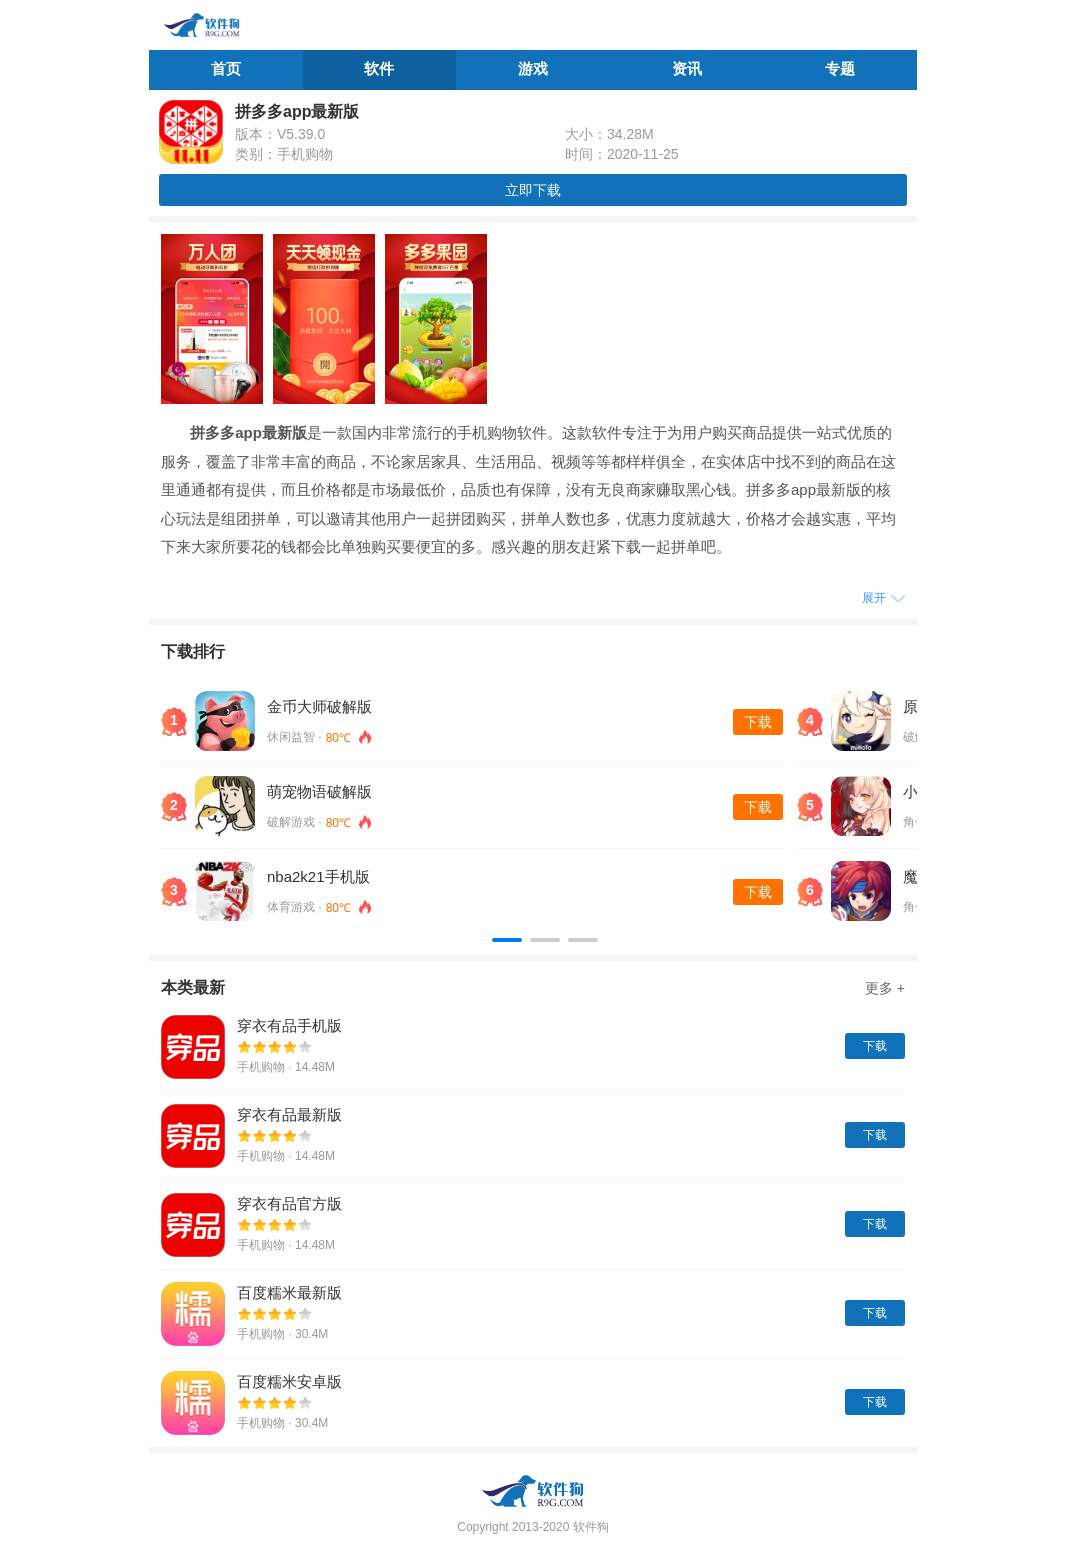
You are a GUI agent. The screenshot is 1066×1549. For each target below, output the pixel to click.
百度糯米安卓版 (289, 1381)
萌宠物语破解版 (319, 791)
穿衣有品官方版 (289, 1203)
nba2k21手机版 (318, 876)
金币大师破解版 (319, 706)
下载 (758, 722)
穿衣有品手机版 (289, 1025)
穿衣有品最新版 (289, 1114)
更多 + (885, 988)
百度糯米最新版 (289, 1292)
